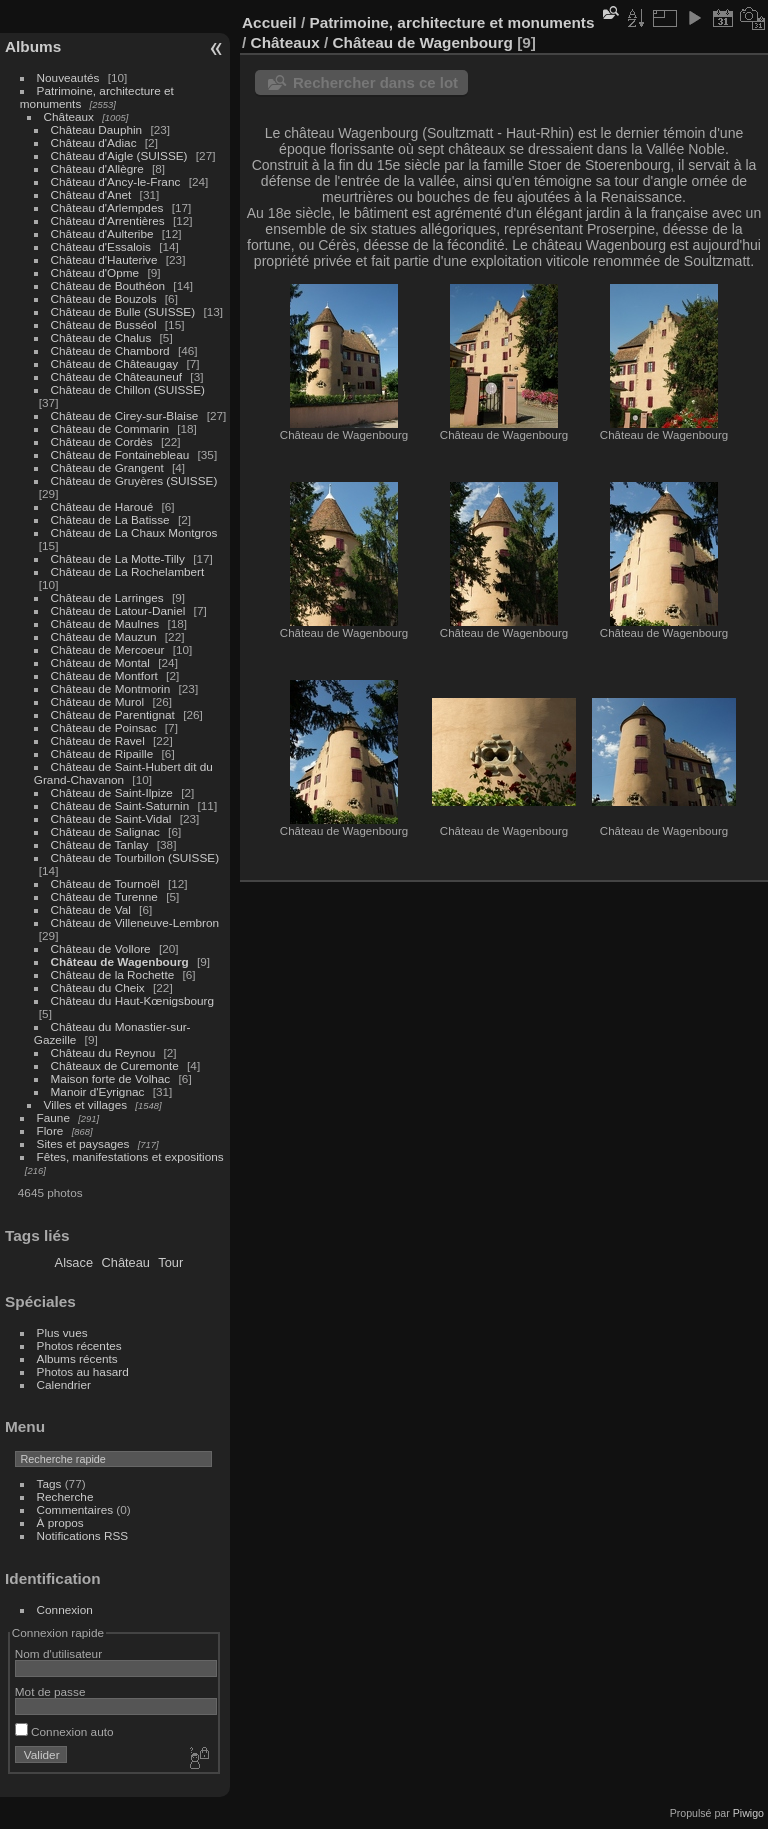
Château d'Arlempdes (107, 207)
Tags (49, 1483)
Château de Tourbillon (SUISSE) (135, 857)
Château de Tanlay (100, 844)
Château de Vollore (101, 948)
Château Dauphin (97, 129)
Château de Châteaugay (115, 363)
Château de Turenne (104, 896)
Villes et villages (86, 1104)
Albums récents (77, 1358)
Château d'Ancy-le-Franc (116, 181)
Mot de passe (50, 1691)
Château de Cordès (102, 441)
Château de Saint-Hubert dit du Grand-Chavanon (123, 773)
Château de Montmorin (111, 688)
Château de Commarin (110, 428)
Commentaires (75, 1509)
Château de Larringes (107, 597)
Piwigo (748, 1813)
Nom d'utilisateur (58, 1653)
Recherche (65, 1496)
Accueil (269, 22)
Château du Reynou (103, 1052)
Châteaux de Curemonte (115, 1065)
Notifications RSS (83, 1535)
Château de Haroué (104, 506)
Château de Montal (100, 662)
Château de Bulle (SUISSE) (123, 311)
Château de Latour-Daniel (118, 610)
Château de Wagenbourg (120, 961)
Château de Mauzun (104, 636)
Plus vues (62, 1332)
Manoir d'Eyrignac (98, 1091)
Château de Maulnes (105, 623)
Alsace (74, 1262)
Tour (170, 1262)
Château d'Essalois (101, 246)
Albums (33, 46)
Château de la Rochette (113, 974)
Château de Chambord (110, 350)
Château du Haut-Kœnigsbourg (133, 1000)
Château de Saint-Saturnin (120, 805)
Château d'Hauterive (104, 259)
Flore (50, 1130)
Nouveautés (68, 77)
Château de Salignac (105, 831)
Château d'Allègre (97, 168)
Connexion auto (64, 1731)
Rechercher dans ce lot (375, 82)
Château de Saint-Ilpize (112, 792)
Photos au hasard (83, 1371)
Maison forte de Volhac (111, 1078)
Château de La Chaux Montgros (134, 532)
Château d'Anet (91, 194)
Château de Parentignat (113, 714)
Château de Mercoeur (108, 649)
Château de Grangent (107, 467)
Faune (53, 1117)
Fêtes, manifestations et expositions (130, 1156)
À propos (60, 1522)
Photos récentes (79, 1345)
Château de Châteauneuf (117, 376)
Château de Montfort (104, 675)
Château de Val (91, 909)
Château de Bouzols (104, 298)
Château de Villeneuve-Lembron (135, 922)
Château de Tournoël (105, 883)
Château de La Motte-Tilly (118, 558)
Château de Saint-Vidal (111, 818)
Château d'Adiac (94, 142)
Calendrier (64, 1384)
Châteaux (69, 116)
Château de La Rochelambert (128, 571)
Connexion (65, 1609)
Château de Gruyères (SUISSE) (134, 480)
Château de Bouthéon (108, 285)
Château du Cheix (98, 987)
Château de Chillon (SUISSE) (128, 389)
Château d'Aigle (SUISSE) (119, 155)
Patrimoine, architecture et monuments (451, 22)
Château (126, 1262)
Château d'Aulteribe (102, 233)
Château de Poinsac (104, 727)
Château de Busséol (104, 324)
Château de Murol (98, 701)
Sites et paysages (83, 1143)
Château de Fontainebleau (120, 454)
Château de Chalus (101, 337)
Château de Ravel (98, 740)
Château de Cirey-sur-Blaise (125, 415)
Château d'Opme (95, 272)
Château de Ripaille (102, 753)
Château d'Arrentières (108, 220)
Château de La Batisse (110, 519)
